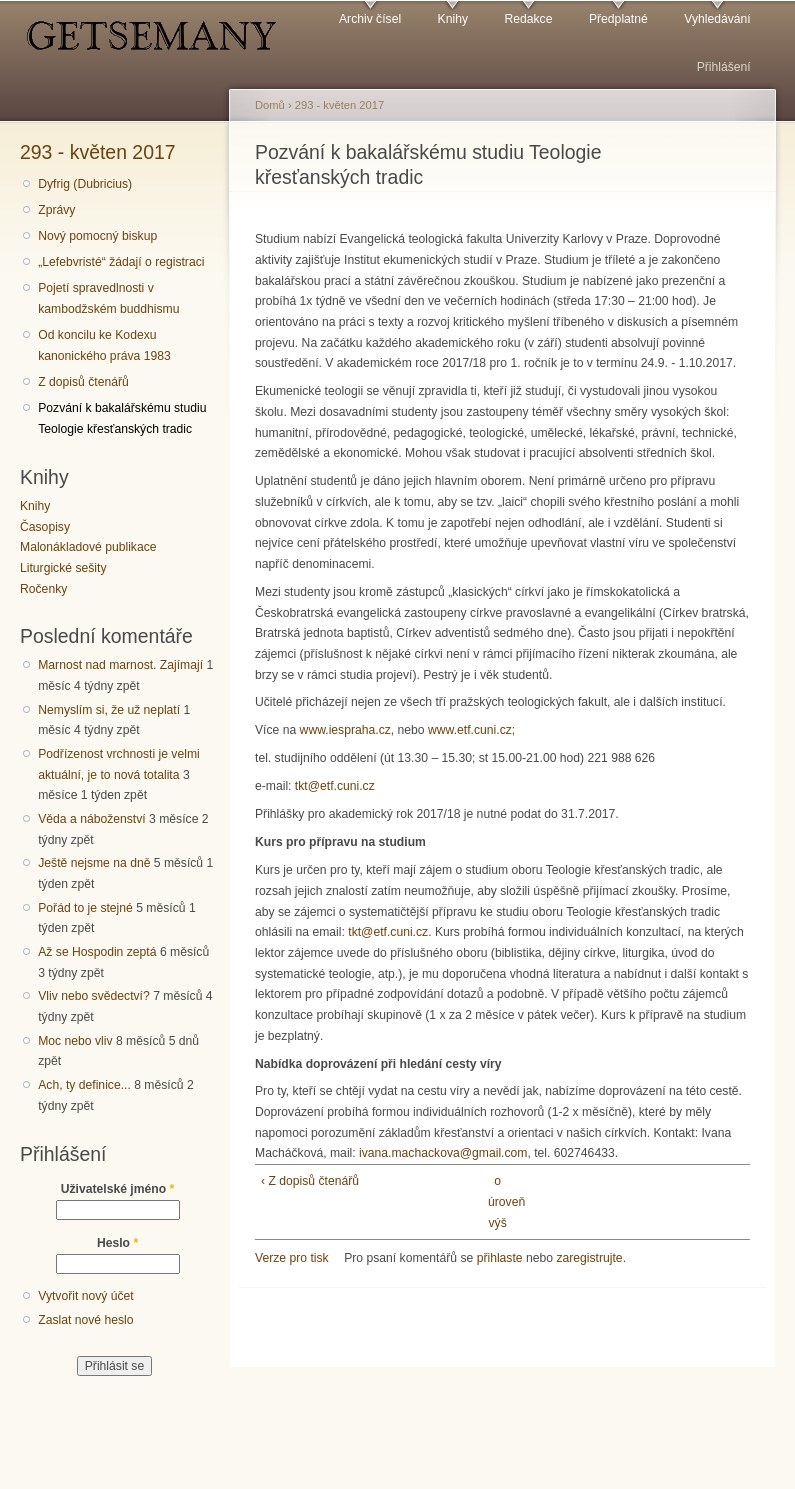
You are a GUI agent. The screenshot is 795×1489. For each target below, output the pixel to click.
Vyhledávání (717, 19)
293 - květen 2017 (98, 152)
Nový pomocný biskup (97, 236)
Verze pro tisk (292, 1258)
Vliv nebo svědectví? (94, 996)
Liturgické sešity (63, 568)
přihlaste (500, 1258)
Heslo (117, 1243)
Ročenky (43, 589)
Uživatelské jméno (118, 1189)
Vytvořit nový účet (86, 1296)
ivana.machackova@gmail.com (443, 1153)
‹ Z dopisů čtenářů (310, 1181)
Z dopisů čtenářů (83, 382)
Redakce (528, 19)
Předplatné (618, 19)
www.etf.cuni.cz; (471, 730)
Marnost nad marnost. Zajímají (120, 665)
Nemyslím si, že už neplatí (109, 710)
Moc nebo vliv (75, 1041)
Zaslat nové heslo (85, 1320)
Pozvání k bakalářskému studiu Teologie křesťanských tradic (122, 418)
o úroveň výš (497, 1201)
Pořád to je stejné (85, 908)
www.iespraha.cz (345, 730)
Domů (270, 105)
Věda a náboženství (91, 819)
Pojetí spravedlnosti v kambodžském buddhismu (108, 298)
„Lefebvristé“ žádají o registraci (121, 262)
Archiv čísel (370, 19)
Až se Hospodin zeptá (97, 952)
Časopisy (45, 527)
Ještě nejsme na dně (94, 863)
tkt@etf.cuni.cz (335, 786)
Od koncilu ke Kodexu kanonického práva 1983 (104, 345)
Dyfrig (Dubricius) (85, 184)
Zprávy (56, 210)
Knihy (453, 19)
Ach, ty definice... (84, 1085)
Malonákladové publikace (88, 547)
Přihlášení (724, 67)
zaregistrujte (589, 1258)
